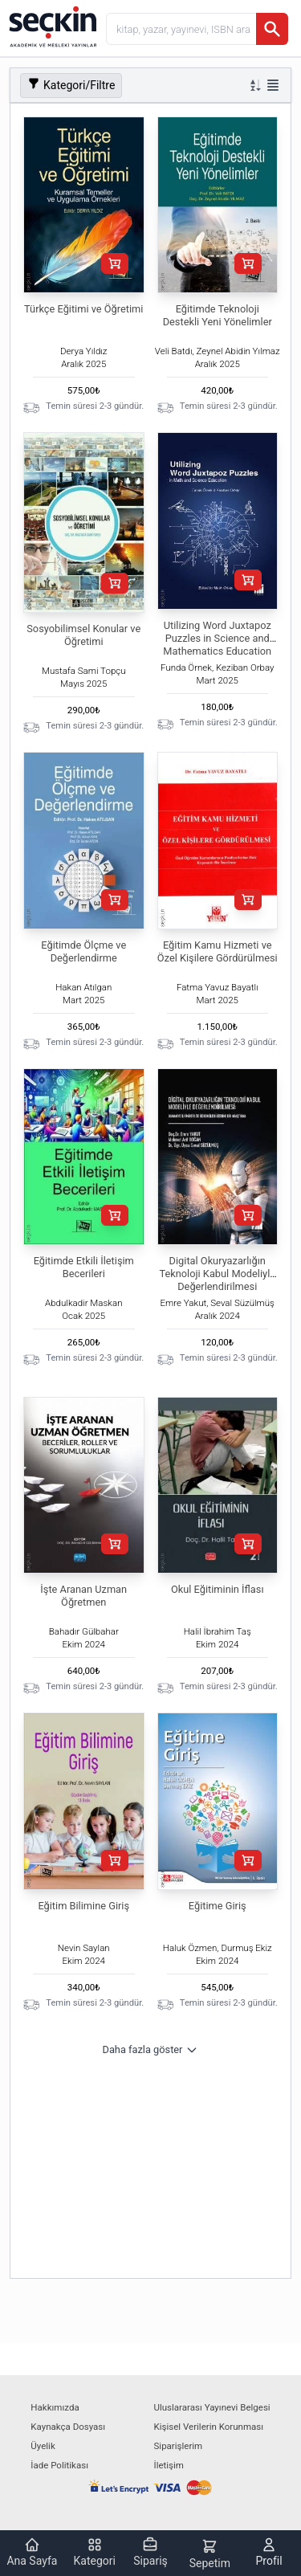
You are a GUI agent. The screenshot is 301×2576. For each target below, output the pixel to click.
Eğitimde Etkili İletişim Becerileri (84, 1267)
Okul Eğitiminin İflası (217, 1589)
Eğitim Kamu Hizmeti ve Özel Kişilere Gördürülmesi (217, 951)
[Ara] (272, 29)
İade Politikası (59, 2465)
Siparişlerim (178, 2445)
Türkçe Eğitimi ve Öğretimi (83, 309)
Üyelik (43, 2445)
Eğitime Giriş (217, 1906)
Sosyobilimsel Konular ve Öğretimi (83, 635)
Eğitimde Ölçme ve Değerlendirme (83, 951)
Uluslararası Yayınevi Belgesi (212, 2407)
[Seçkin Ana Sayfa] (51, 25)
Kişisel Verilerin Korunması (209, 2426)
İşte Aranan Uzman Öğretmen (83, 1595)
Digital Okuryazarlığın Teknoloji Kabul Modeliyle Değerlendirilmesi (217, 1273)
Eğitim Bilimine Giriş (83, 1906)
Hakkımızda (55, 2407)
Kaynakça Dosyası (68, 2426)
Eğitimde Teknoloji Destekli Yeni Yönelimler (217, 315)
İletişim (169, 2465)
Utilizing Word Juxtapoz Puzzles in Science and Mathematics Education (217, 638)
